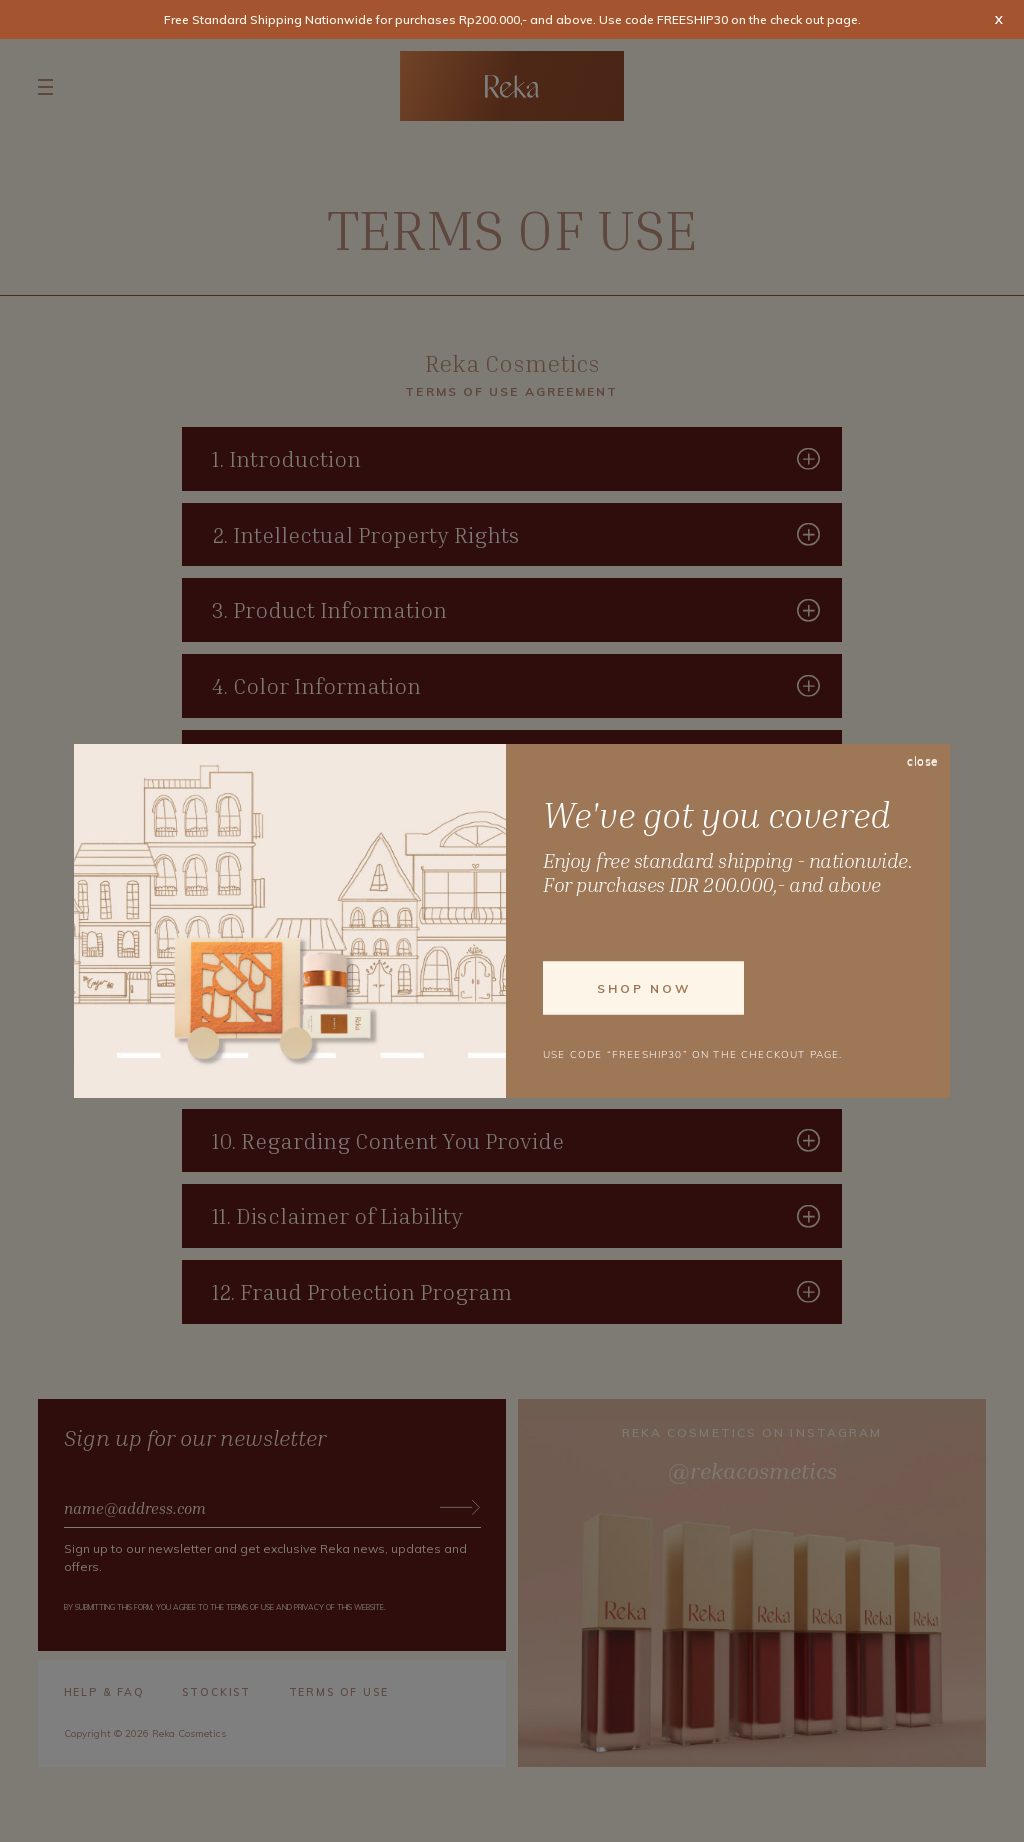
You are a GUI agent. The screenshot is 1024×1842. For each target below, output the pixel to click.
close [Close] (922, 762)
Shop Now (644, 987)
